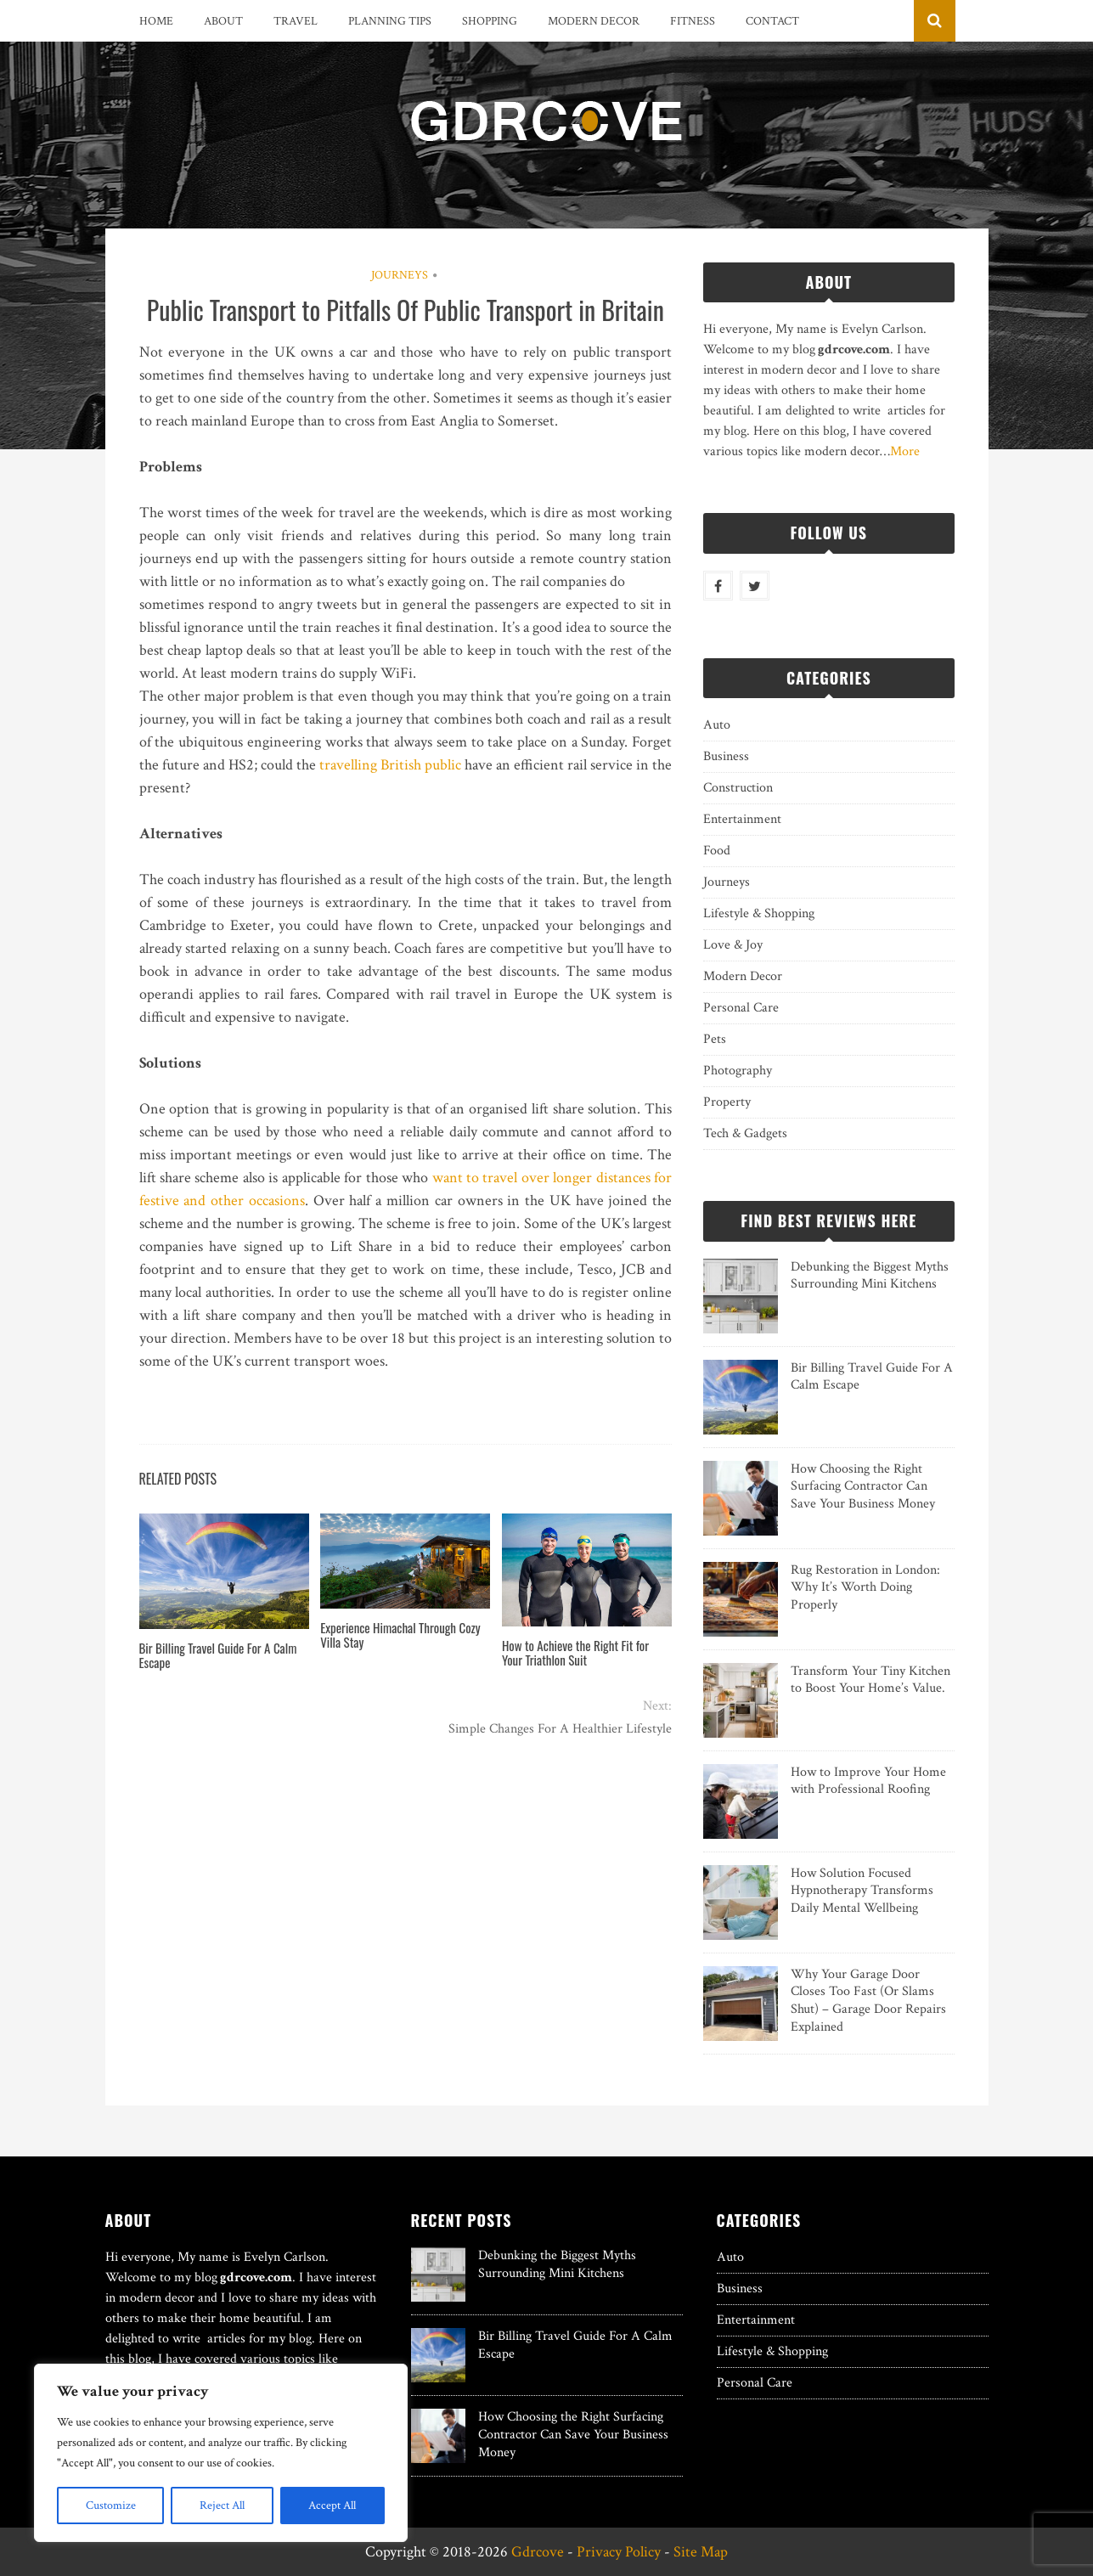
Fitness (692, 21)
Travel (295, 21)
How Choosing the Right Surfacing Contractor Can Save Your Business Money (863, 1486)
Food (716, 851)
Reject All (222, 2505)
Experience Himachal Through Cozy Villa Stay (400, 1634)
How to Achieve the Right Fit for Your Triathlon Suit (575, 1652)
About (223, 21)
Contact (772, 21)
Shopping (489, 21)
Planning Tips (389, 21)
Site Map (700, 2552)
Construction (738, 788)
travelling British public (390, 765)
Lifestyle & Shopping (758, 913)
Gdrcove (537, 2552)
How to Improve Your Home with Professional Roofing (868, 1781)
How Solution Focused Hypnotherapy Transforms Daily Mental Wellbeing (862, 1891)
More (905, 451)
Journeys (399, 275)
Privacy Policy (619, 2552)
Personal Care (741, 1008)
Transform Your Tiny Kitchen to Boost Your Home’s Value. (870, 1680)
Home (156, 21)
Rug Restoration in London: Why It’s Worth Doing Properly (865, 1588)
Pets (714, 1039)
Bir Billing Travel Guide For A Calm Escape (218, 1654)
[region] (221, 2453)
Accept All (332, 2505)
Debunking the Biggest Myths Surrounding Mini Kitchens (870, 1276)
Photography (737, 1070)
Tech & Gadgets (745, 1133)
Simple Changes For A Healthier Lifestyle (560, 1729)
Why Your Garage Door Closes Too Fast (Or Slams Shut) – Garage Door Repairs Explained (868, 2000)
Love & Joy (733, 945)
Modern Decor (593, 21)
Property (727, 1102)
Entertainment (742, 819)
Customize (111, 2505)
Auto (716, 725)
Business (726, 756)
